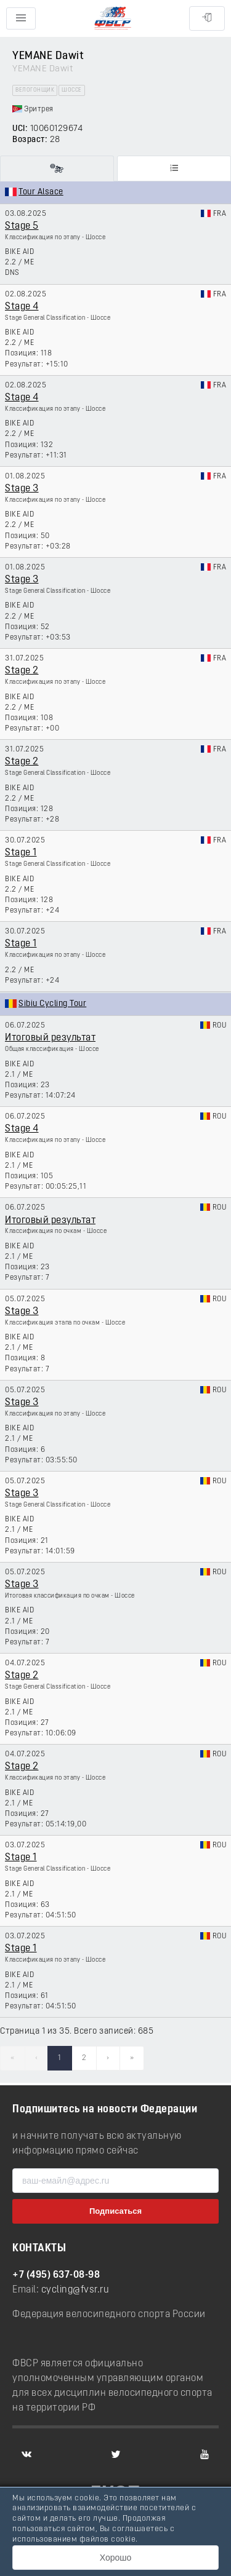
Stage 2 (22, 671)
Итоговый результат (50, 1038)
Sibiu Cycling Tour (52, 1004)
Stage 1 (21, 853)
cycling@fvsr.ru (75, 2290)
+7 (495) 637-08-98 (56, 2275)
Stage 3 (22, 489)
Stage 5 (22, 226)
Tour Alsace (40, 192)
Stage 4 (22, 307)
